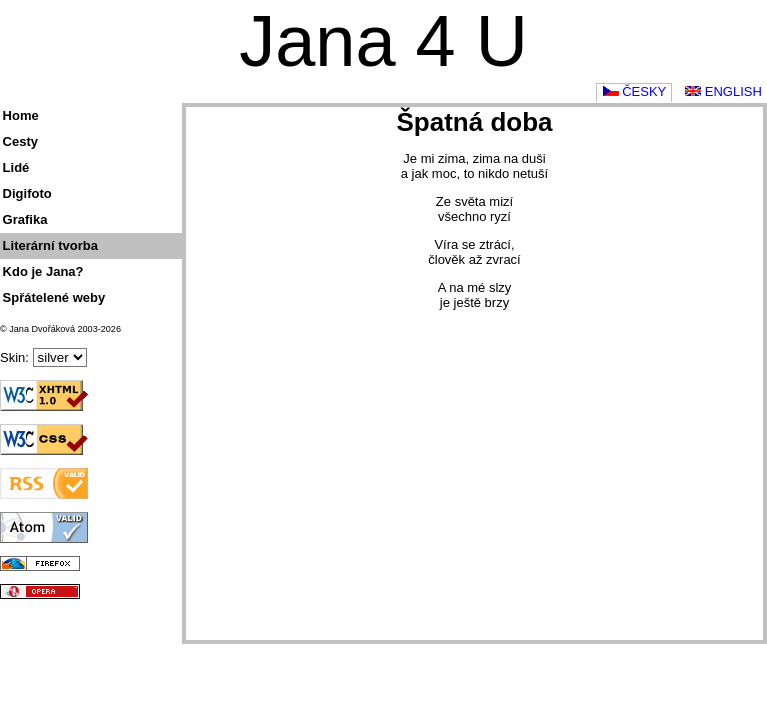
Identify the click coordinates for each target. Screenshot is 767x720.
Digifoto (27, 193)
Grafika (25, 219)
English (723, 91)
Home (21, 115)
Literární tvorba (50, 245)
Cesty (20, 141)
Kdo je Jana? (43, 271)
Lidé (16, 167)
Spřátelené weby (54, 297)
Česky (635, 91)
